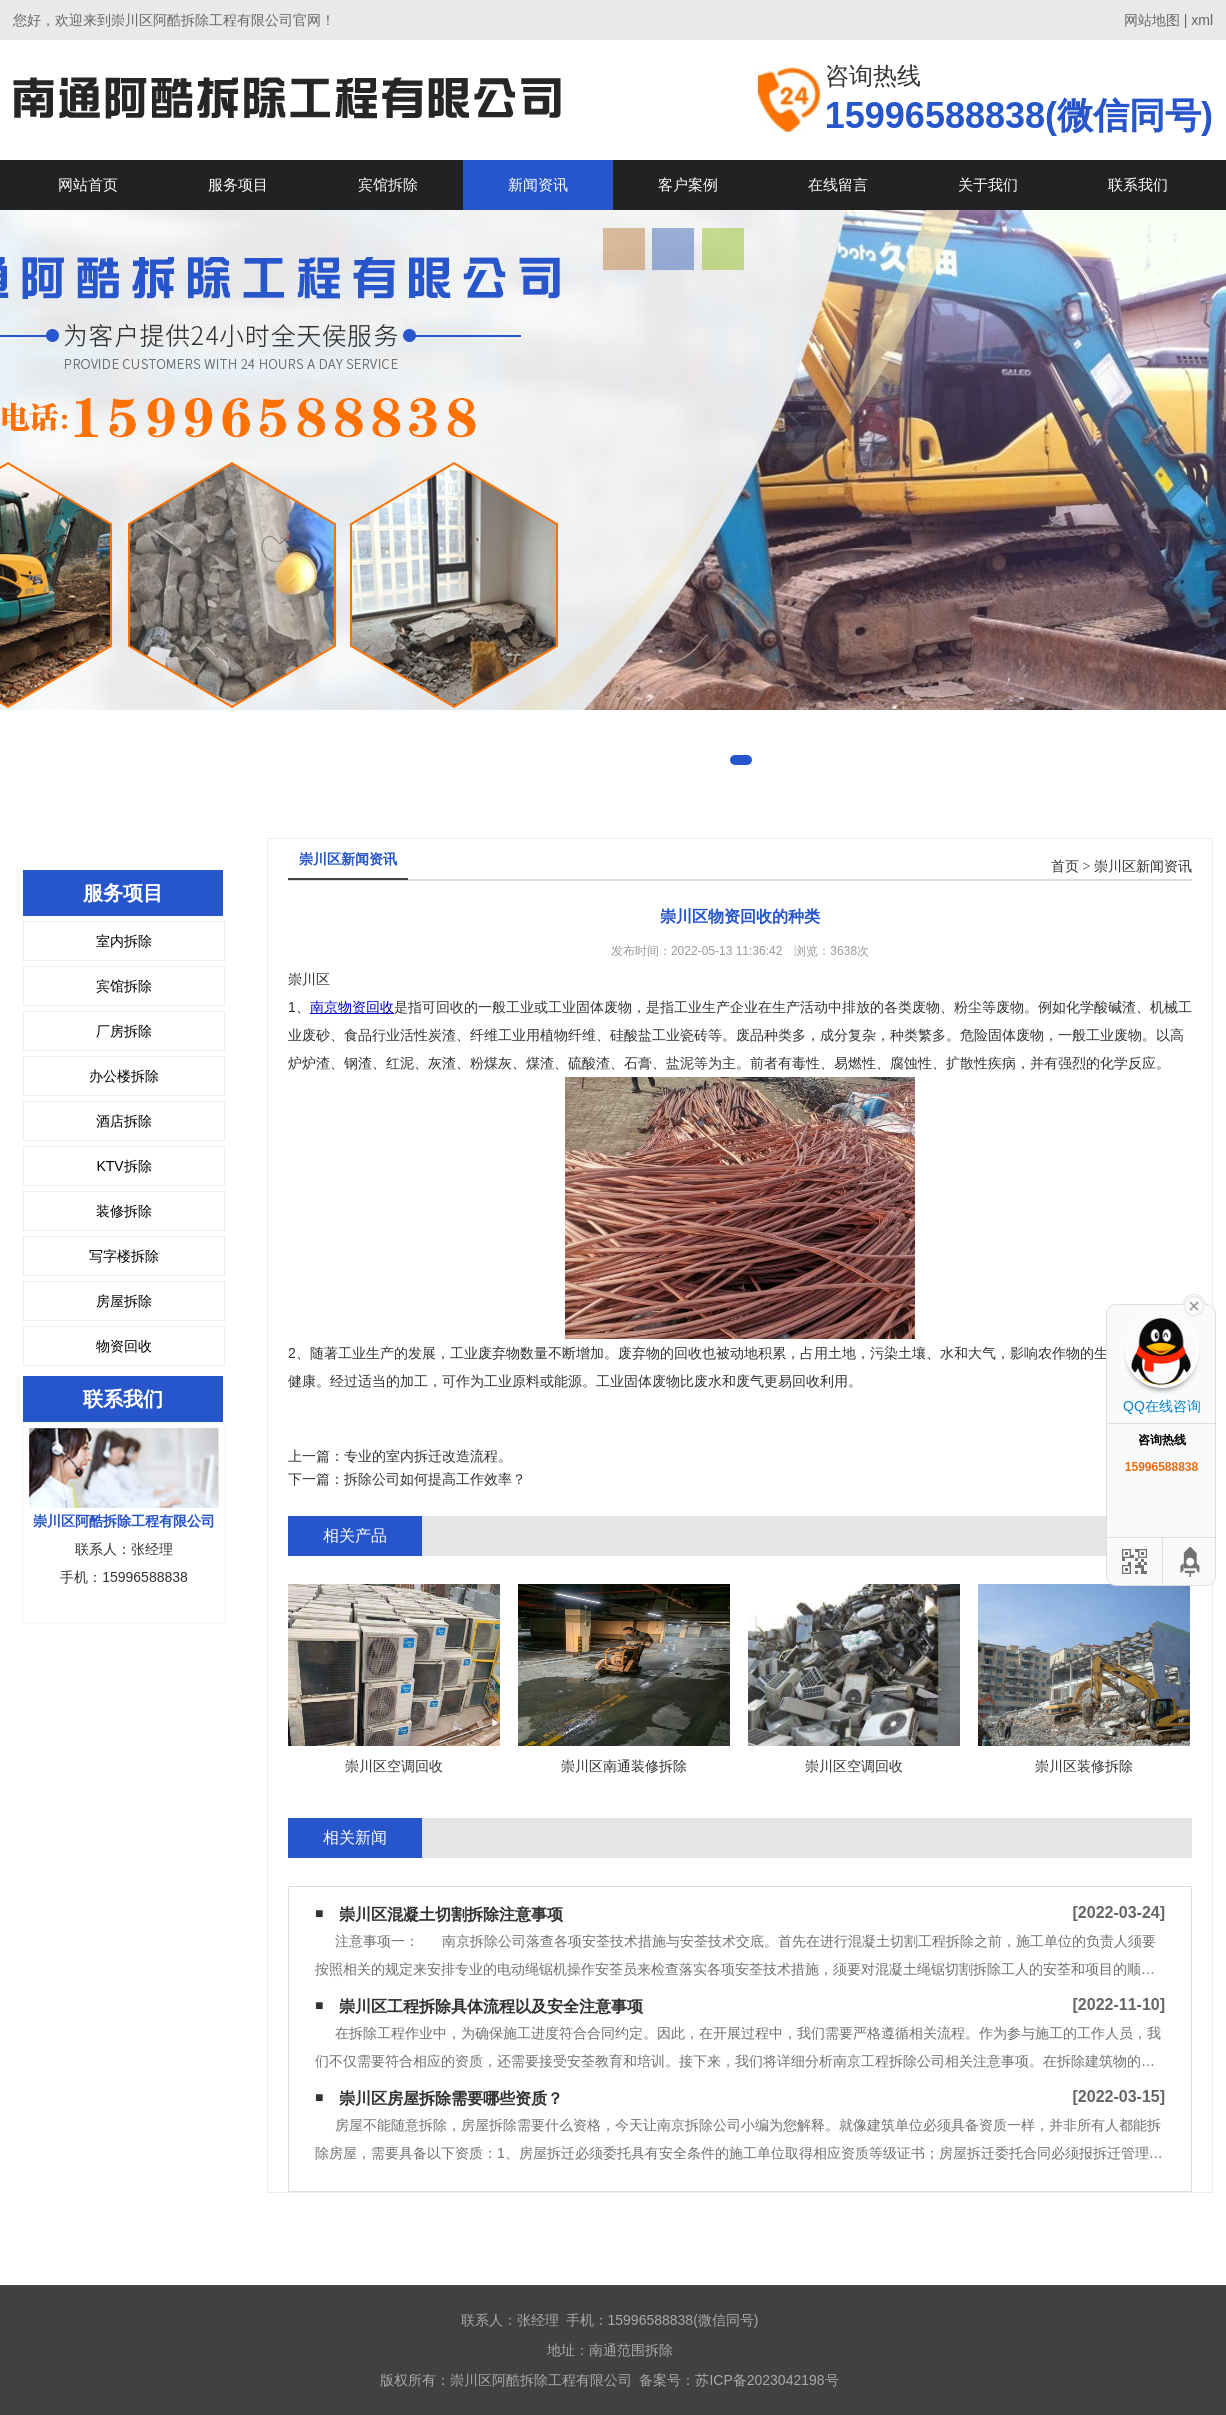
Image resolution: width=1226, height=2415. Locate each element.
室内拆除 (124, 941)
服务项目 (238, 184)
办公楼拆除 (124, 1076)
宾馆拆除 (388, 184)
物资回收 (124, 1346)
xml (1202, 20)
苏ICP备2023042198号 (766, 2380)
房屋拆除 (124, 1301)
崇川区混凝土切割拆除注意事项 (451, 1914)
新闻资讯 (538, 184)
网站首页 (88, 184)
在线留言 (838, 184)
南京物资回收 (352, 1007)
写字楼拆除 (124, 1256)
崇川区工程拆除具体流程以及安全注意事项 (491, 2006)
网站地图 (1152, 20)
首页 (1065, 866)
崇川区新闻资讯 (1143, 866)
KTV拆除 (123, 1166)
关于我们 (988, 184)
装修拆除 (124, 1211)
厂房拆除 (124, 1031)
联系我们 (1138, 184)
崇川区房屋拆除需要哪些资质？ (451, 2098)
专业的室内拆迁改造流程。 (428, 1456)
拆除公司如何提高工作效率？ (435, 1479)
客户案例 (688, 184)
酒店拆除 (124, 1121)
